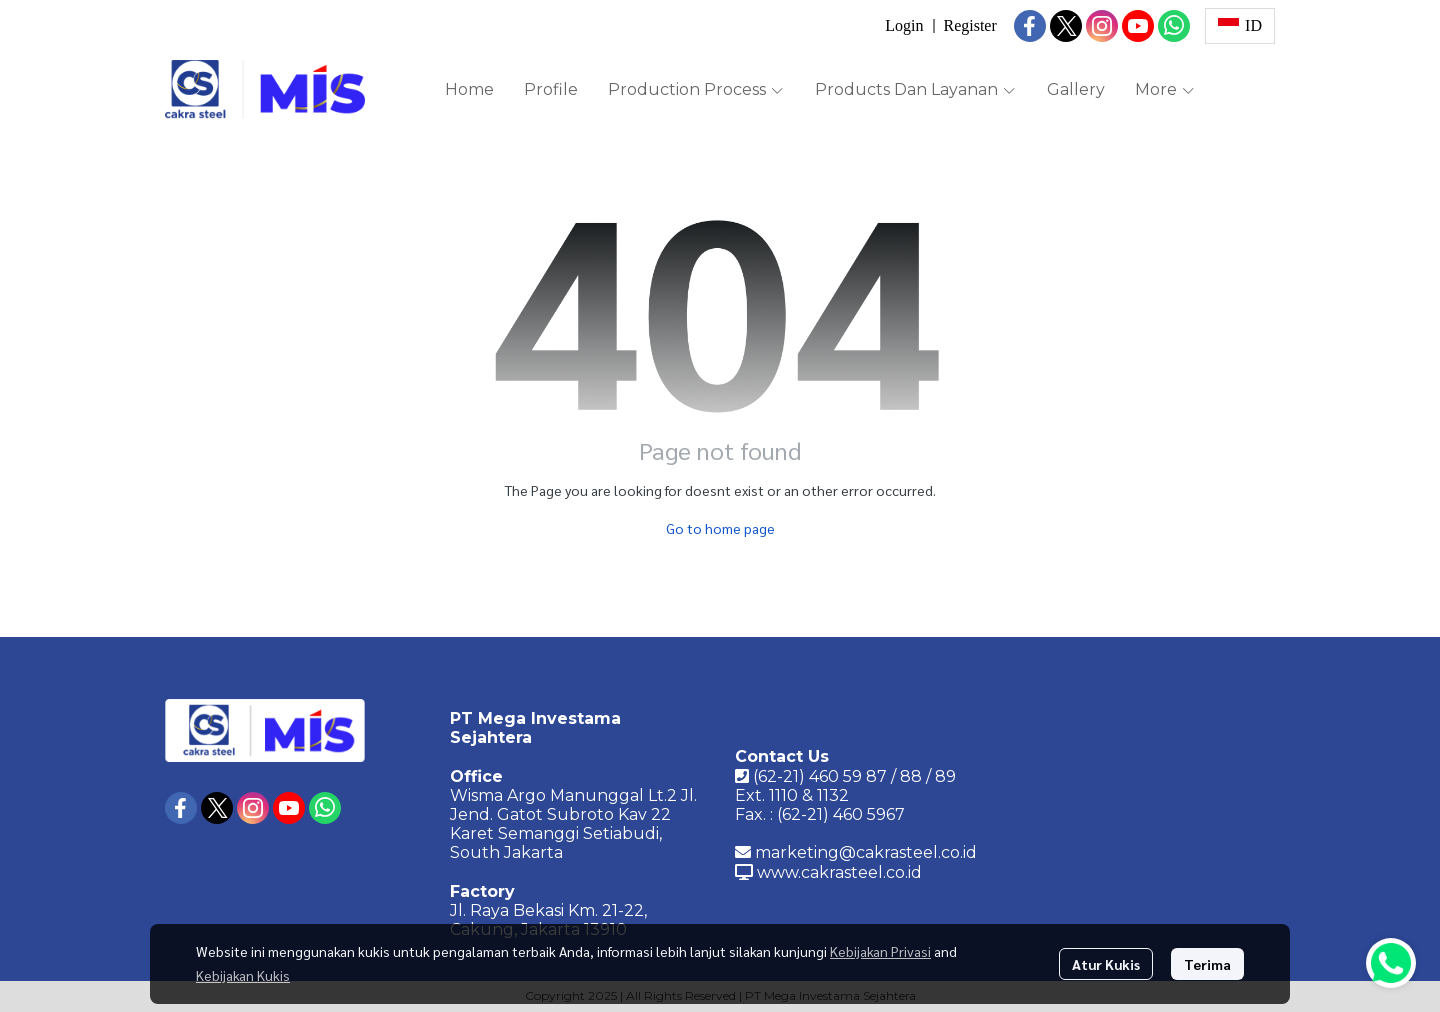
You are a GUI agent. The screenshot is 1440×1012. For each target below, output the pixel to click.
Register (969, 25)
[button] (1240, 26)
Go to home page (720, 528)
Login (904, 25)
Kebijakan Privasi (880, 951)
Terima (1207, 964)
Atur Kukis (1106, 964)
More (1165, 89)
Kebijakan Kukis (243, 975)
